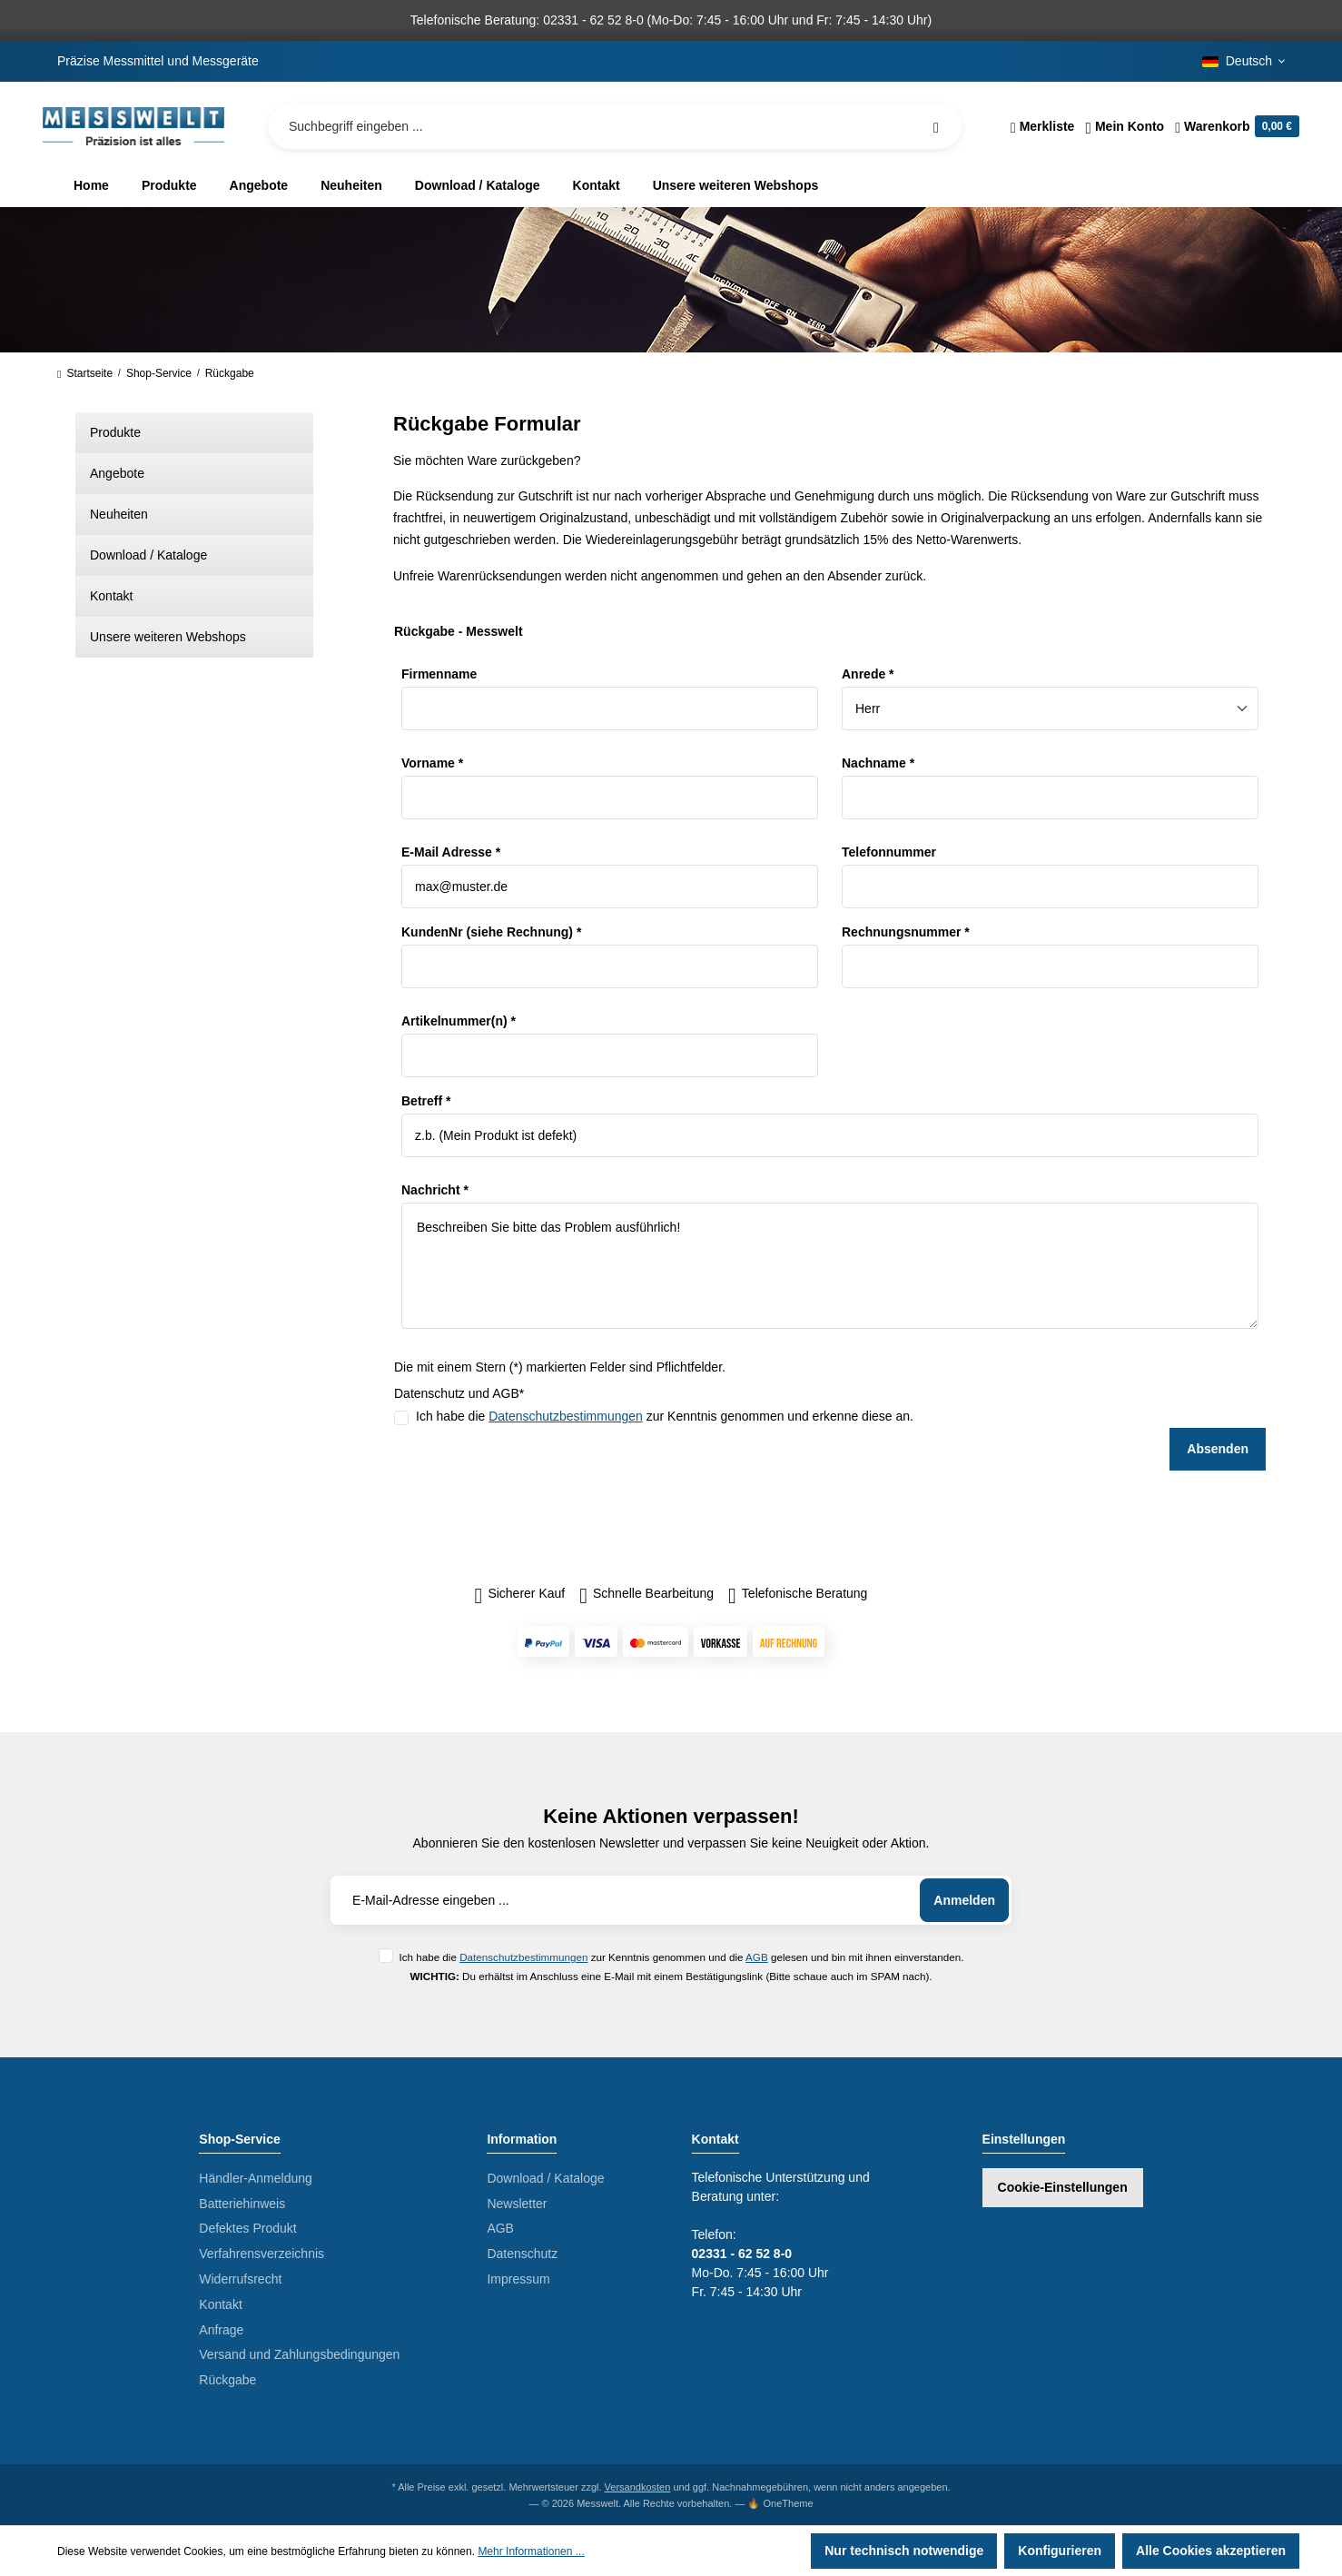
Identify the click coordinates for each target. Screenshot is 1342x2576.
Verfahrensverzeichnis (261, 2253)
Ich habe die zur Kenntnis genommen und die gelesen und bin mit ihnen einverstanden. (681, 1957)
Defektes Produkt (247, 2228)
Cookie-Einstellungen (1063, 2187)
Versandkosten (638, 2487)
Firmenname (439, 674)
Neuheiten (119, 514)
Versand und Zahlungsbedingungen (299, 2354)
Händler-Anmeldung (255, 2178)
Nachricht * (435, 1190)
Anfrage (221, 2330)
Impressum (518, 2279)
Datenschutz (522, 2253)
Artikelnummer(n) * (458, 1021)
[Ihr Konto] (1124, 126)
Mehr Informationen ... (531, 2551)
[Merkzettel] (1043, 126)
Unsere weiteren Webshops (168, 636)
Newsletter (517, 2203)
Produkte (115, 432)
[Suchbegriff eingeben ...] (615, 126)
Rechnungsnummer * (906, 932)
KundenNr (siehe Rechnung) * (491, 932)
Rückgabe (227, 2380)
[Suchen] (936, 126)
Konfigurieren (1059, 2550)
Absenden (1217, 1449)
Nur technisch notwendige (903, 2550)
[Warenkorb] (1234, 126)
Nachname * (878, 763)
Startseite (85, 373)
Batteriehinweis (242, 2203)
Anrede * (868, 674)
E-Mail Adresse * (450, 852)
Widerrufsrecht (240, 2279)
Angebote (117, 473)
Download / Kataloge (148, 555)
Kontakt (111, 596)
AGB (756, 1957)
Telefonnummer (889, 852)
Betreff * (425, 1101)
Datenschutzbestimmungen (565, 1416)
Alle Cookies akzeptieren (1211, 2550)
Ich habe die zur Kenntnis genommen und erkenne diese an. (664, 1416)
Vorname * (432, 763)
